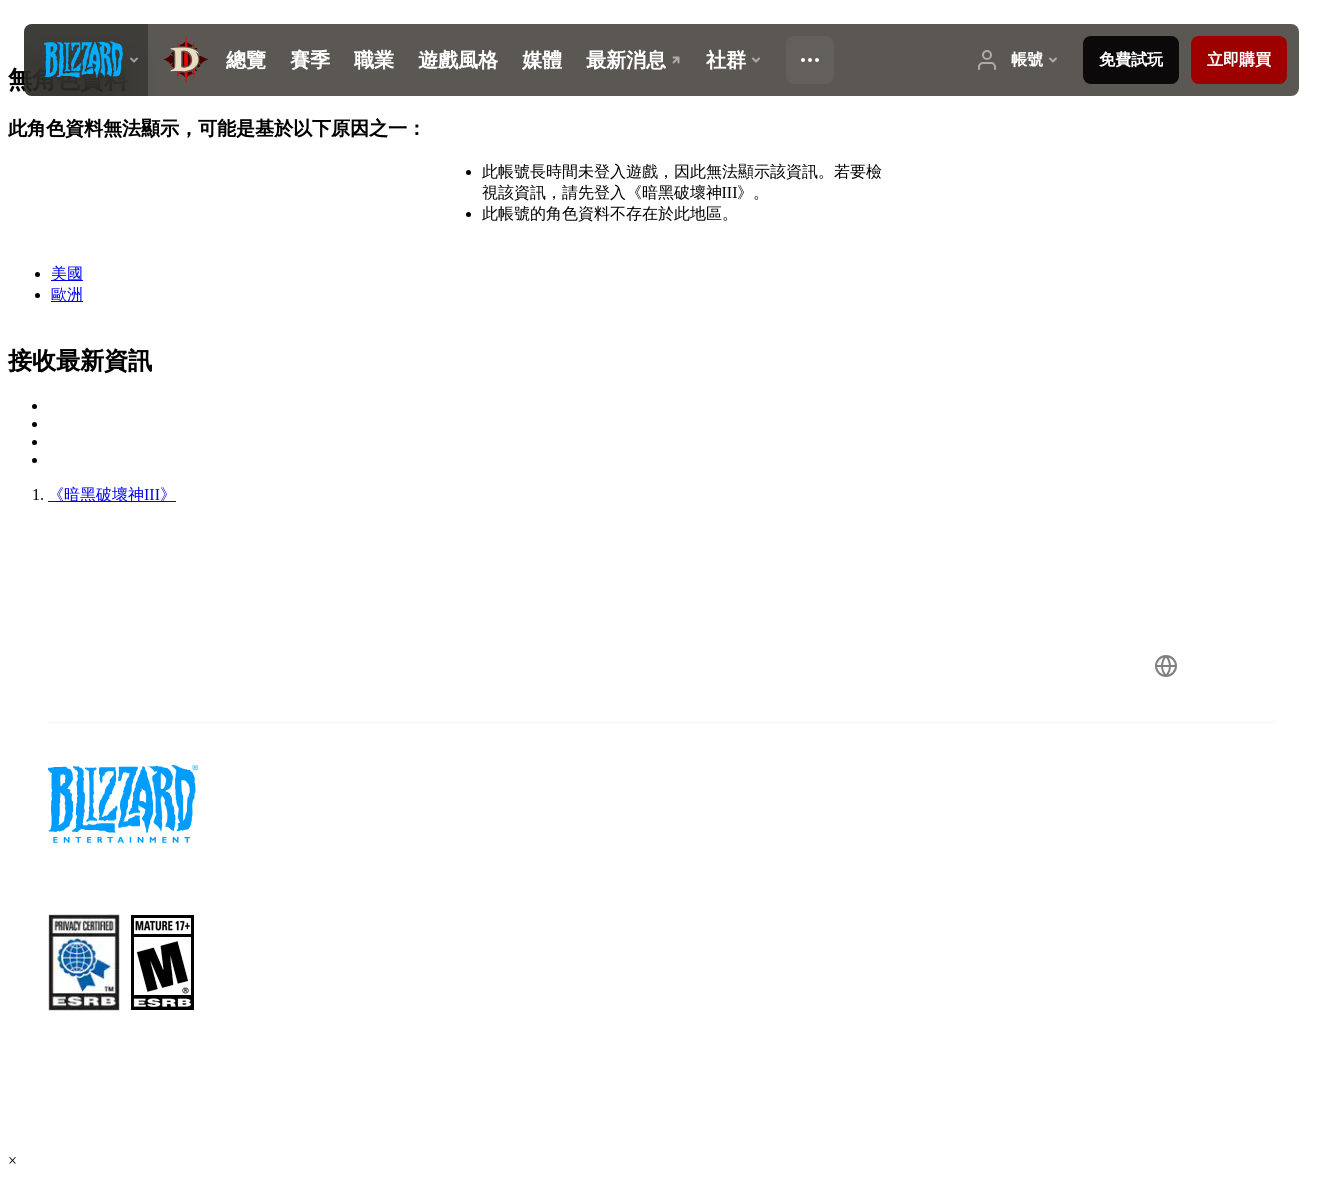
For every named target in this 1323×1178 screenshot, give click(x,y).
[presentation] (86, 60)
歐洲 (67, 294)
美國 (67, 273)
